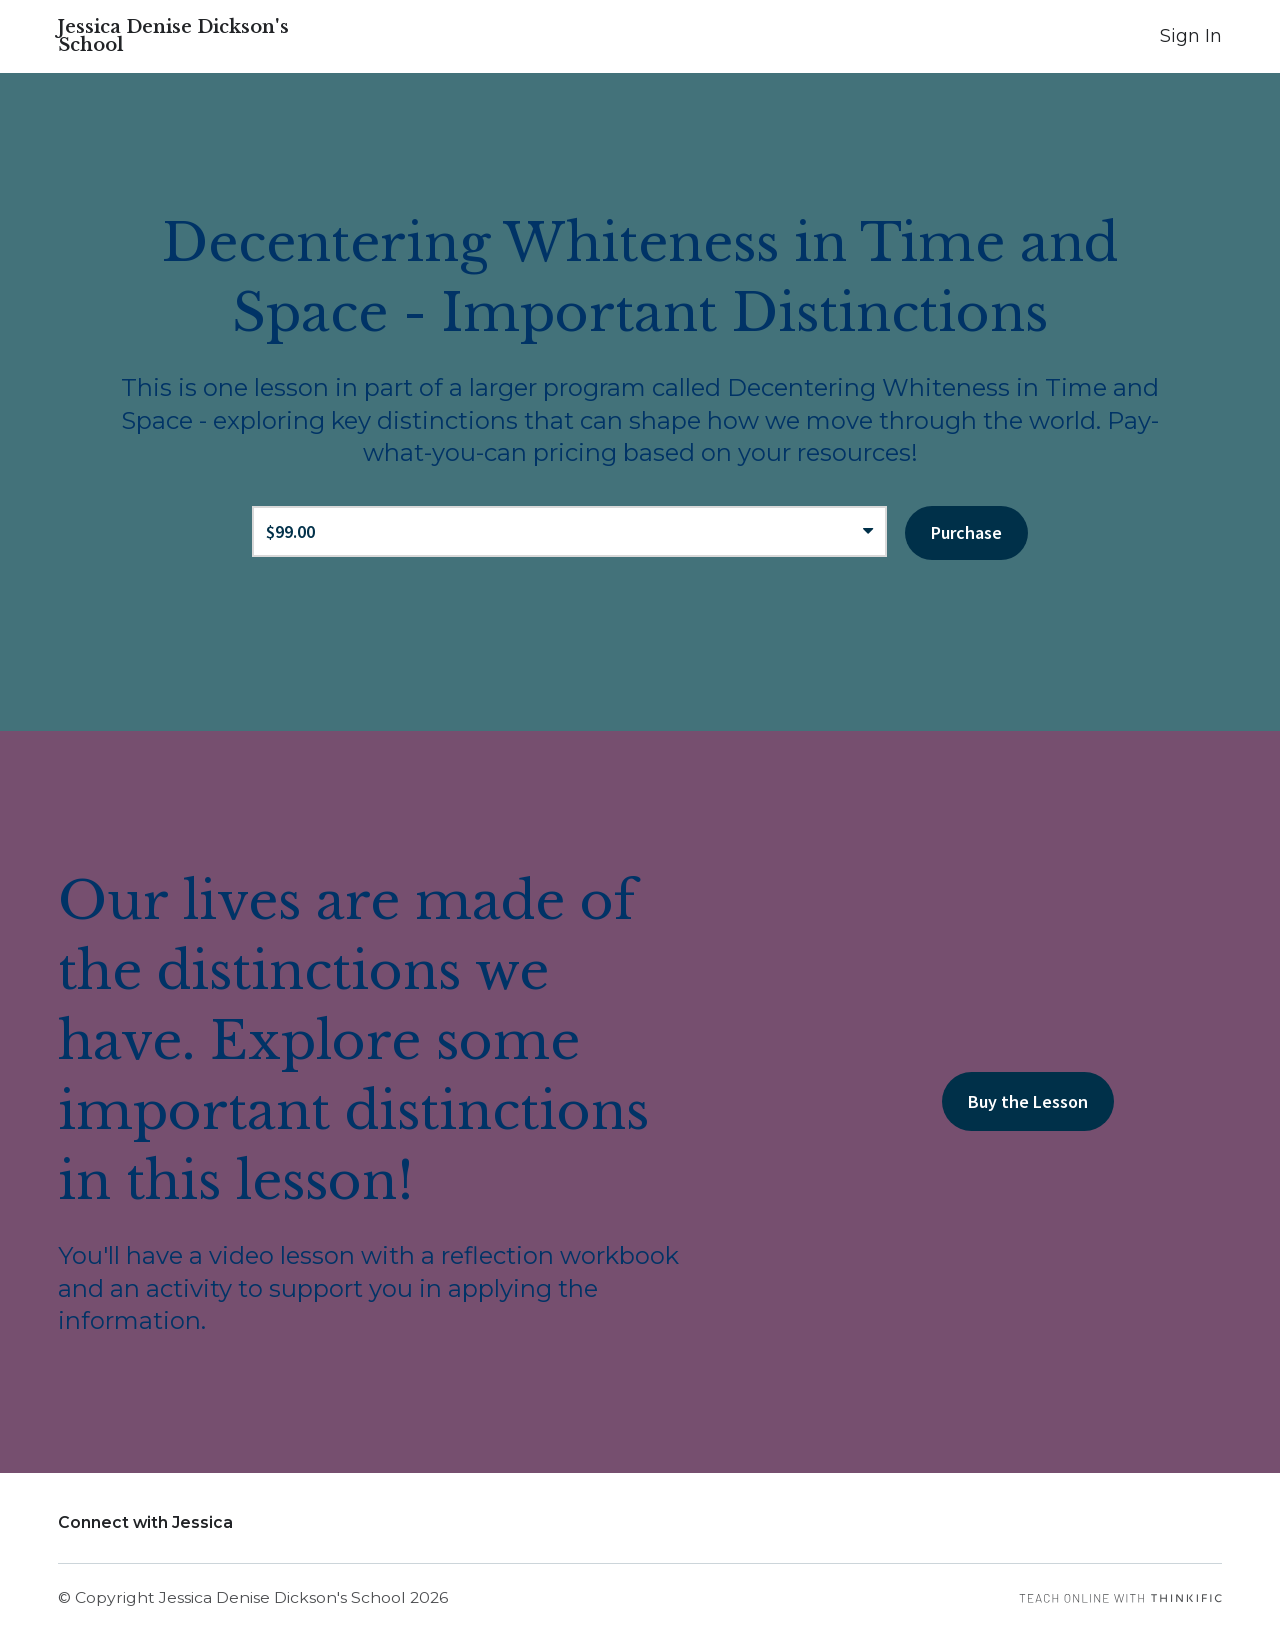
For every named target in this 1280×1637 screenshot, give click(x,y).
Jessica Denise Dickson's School (173, 36)
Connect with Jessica (145, 1522)
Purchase (966, 532)
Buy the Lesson (1028, 1101)
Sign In (1191, 36)
